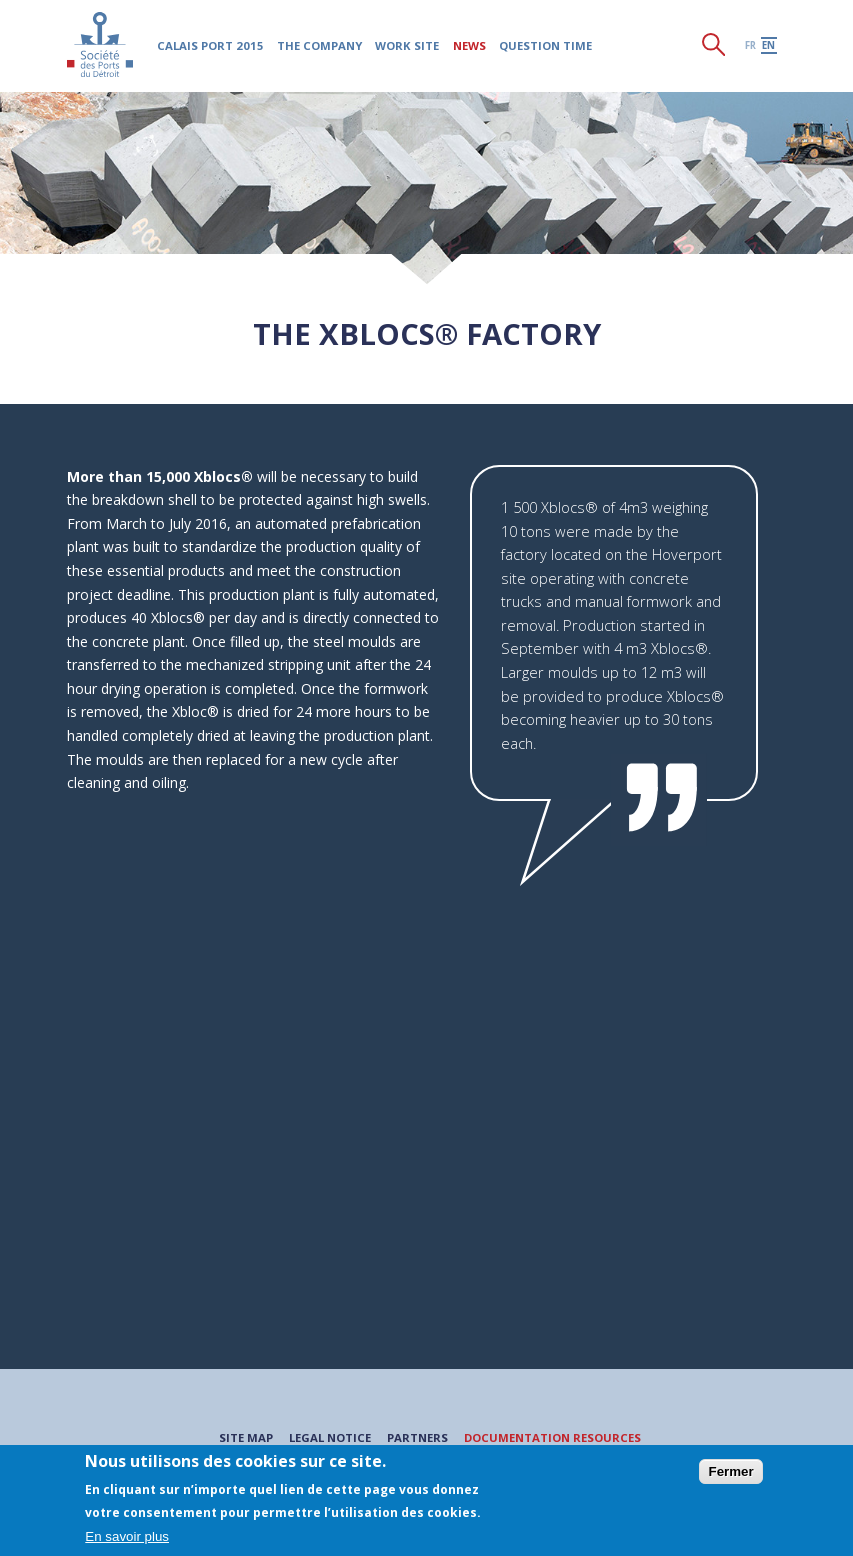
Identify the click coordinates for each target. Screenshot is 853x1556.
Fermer (730, 1471)
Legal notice (330, 1437)
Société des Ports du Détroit (100, 44)
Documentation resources (552, 1437)
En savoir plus (127, 1536)
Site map (246, 1437)
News (469, 45)
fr (750, 45)
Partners (417, 1437)
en (768, 45)
